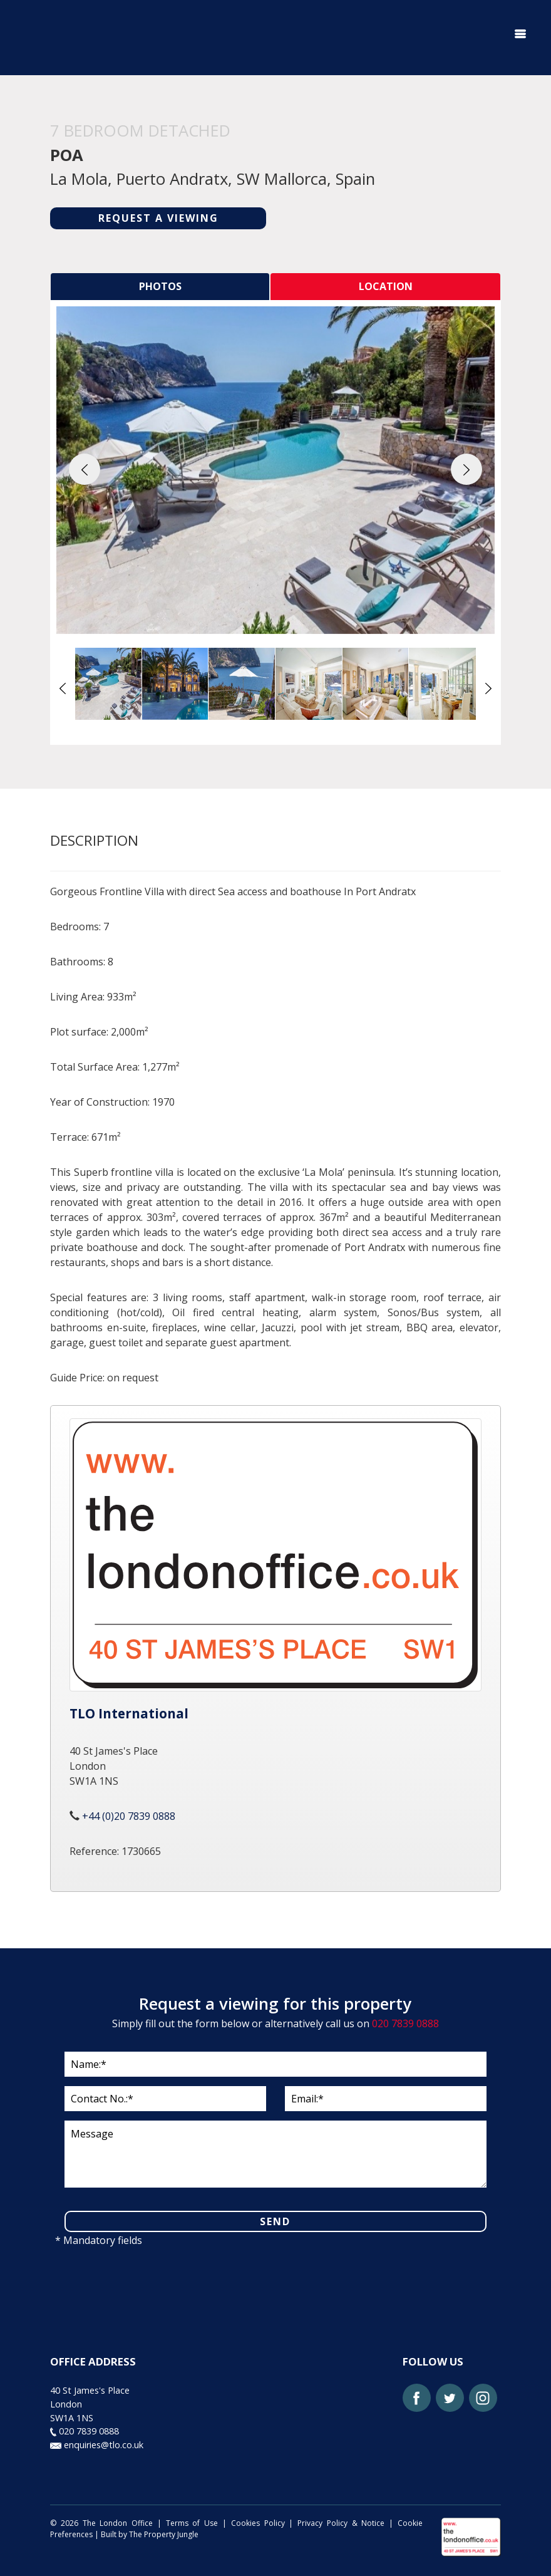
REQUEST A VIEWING (158, 218)
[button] (84, 468)
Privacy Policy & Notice (340, 2520)
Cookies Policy (258, 2520)
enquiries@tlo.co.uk (96, 2442)
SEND (275, 2219)
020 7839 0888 (405, 2023)
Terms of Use (192, 2520)
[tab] (160, 286)
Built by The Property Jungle (149, 2532)
